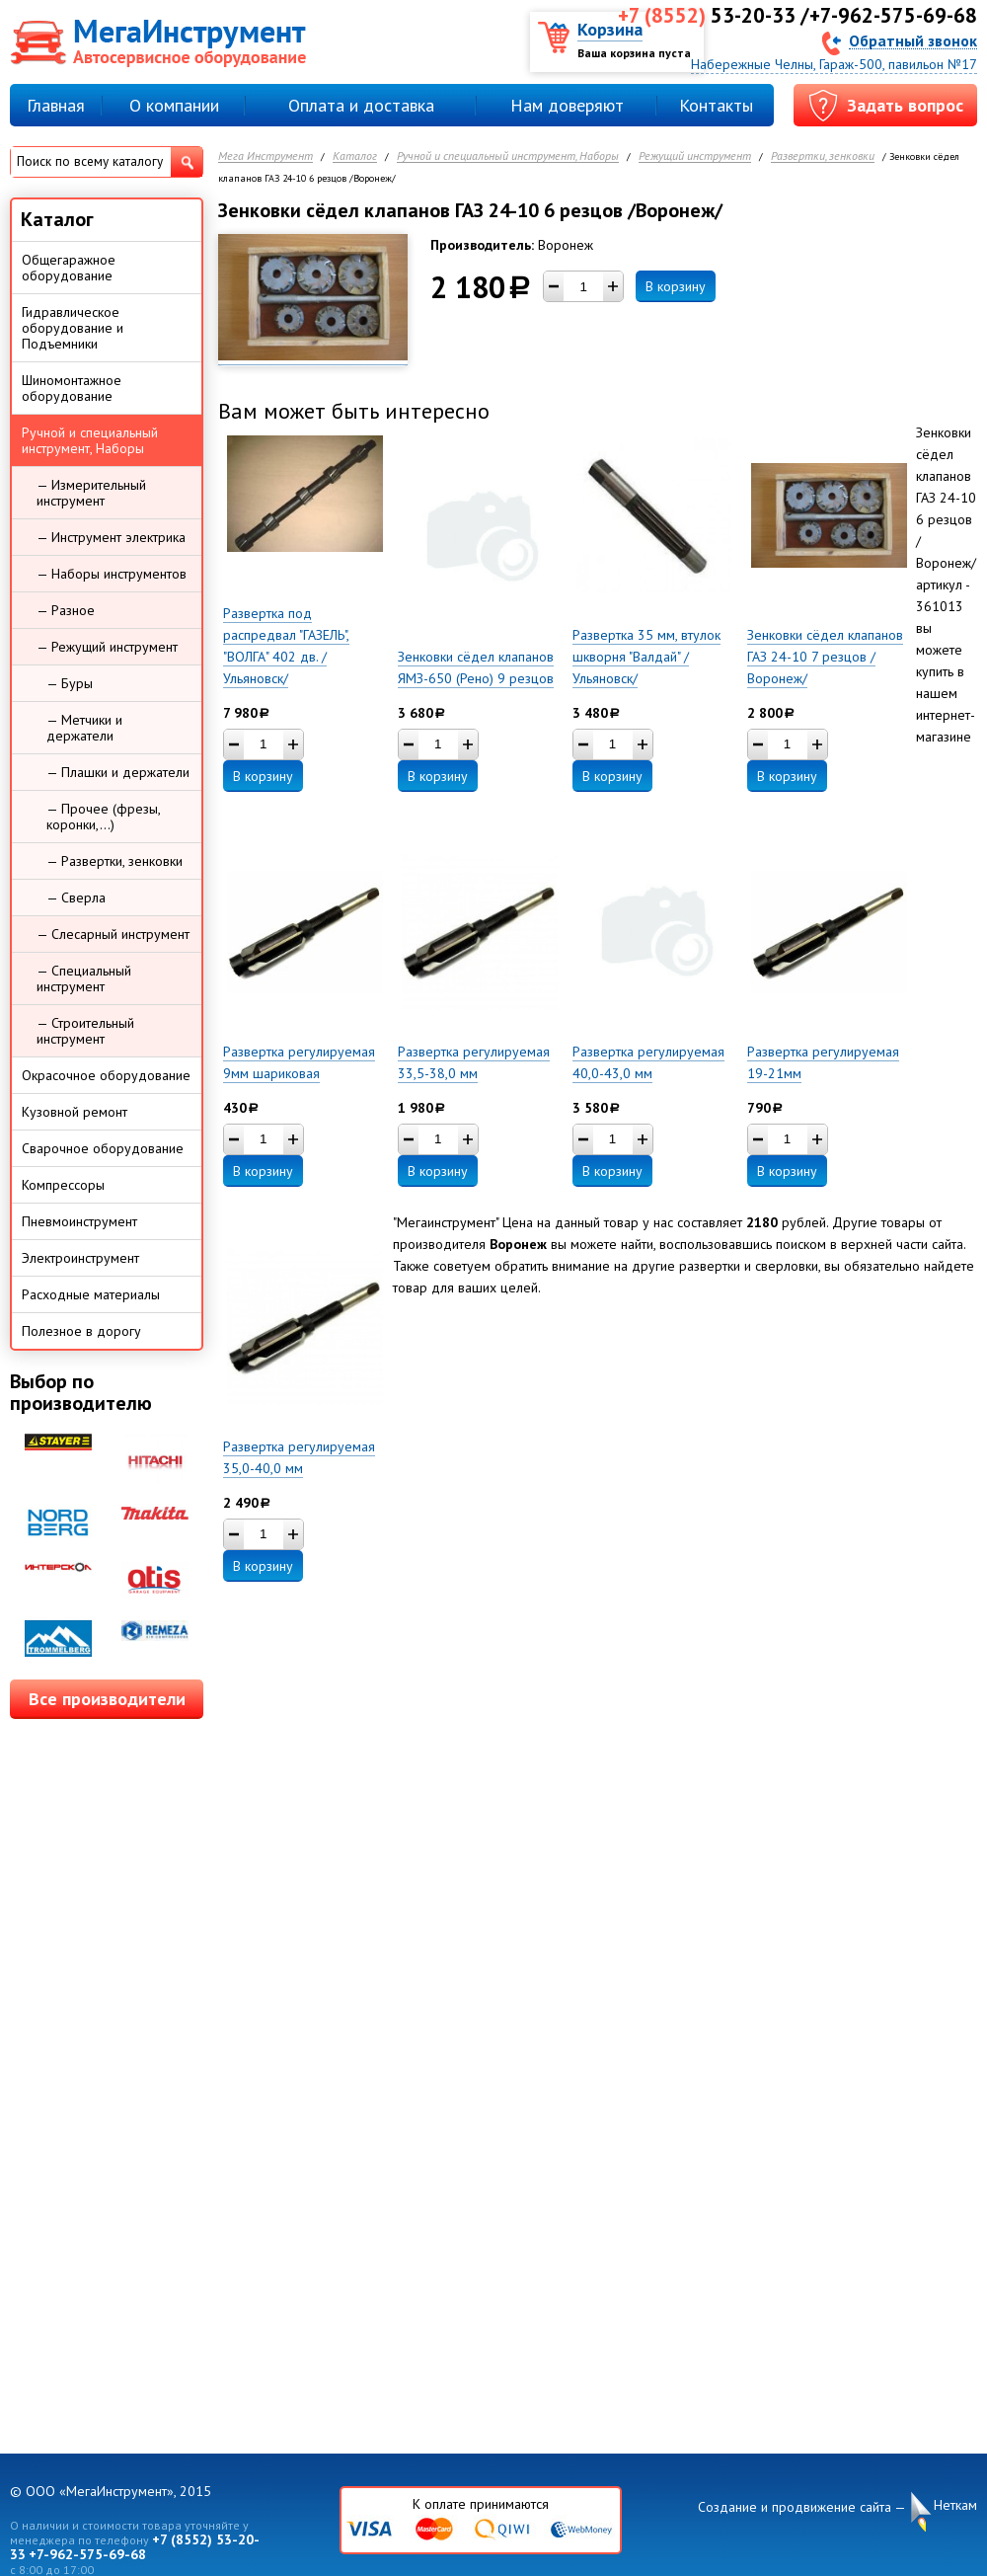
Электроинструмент (80, 1258)
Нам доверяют (567, 105)
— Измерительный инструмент (91, 492)
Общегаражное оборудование (68, 267)
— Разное (66, 610)
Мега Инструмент (265, 156)
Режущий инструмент (695, 156)
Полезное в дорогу (81, 1331)
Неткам (955, 2505)
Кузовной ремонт (74, 1112)
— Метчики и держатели (84, 727)
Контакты (716, 105)
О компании (174, 105)
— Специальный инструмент (84, 978)
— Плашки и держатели (118, 772)
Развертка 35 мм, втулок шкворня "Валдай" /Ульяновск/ (646, 656)
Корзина (610, 29)
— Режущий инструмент (107, 647)
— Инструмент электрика (111, 537)
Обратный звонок (913, 40)
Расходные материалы (91, 1294)
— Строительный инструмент (85, 1031)
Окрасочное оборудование (106, 1075)
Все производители (107, 1698)
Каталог (355, 156)
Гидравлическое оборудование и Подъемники (72, 327)
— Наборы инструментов (112, 574)
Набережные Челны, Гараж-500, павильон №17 (834, 64)
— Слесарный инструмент (113, 934)
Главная (56, 105)
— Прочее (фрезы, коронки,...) (103, 816)
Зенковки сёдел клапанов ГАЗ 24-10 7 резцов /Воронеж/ (825, 656)
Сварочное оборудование (103, 1148)
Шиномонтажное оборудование (71, 388)
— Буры (69, 683)
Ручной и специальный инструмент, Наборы (508, 156)
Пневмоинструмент (79, 1221)
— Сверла (76, 897)
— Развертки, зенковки (114, 861)
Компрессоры (63, 1185)
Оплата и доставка (361, 105)
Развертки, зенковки (822, 156)
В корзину (675, 286)
